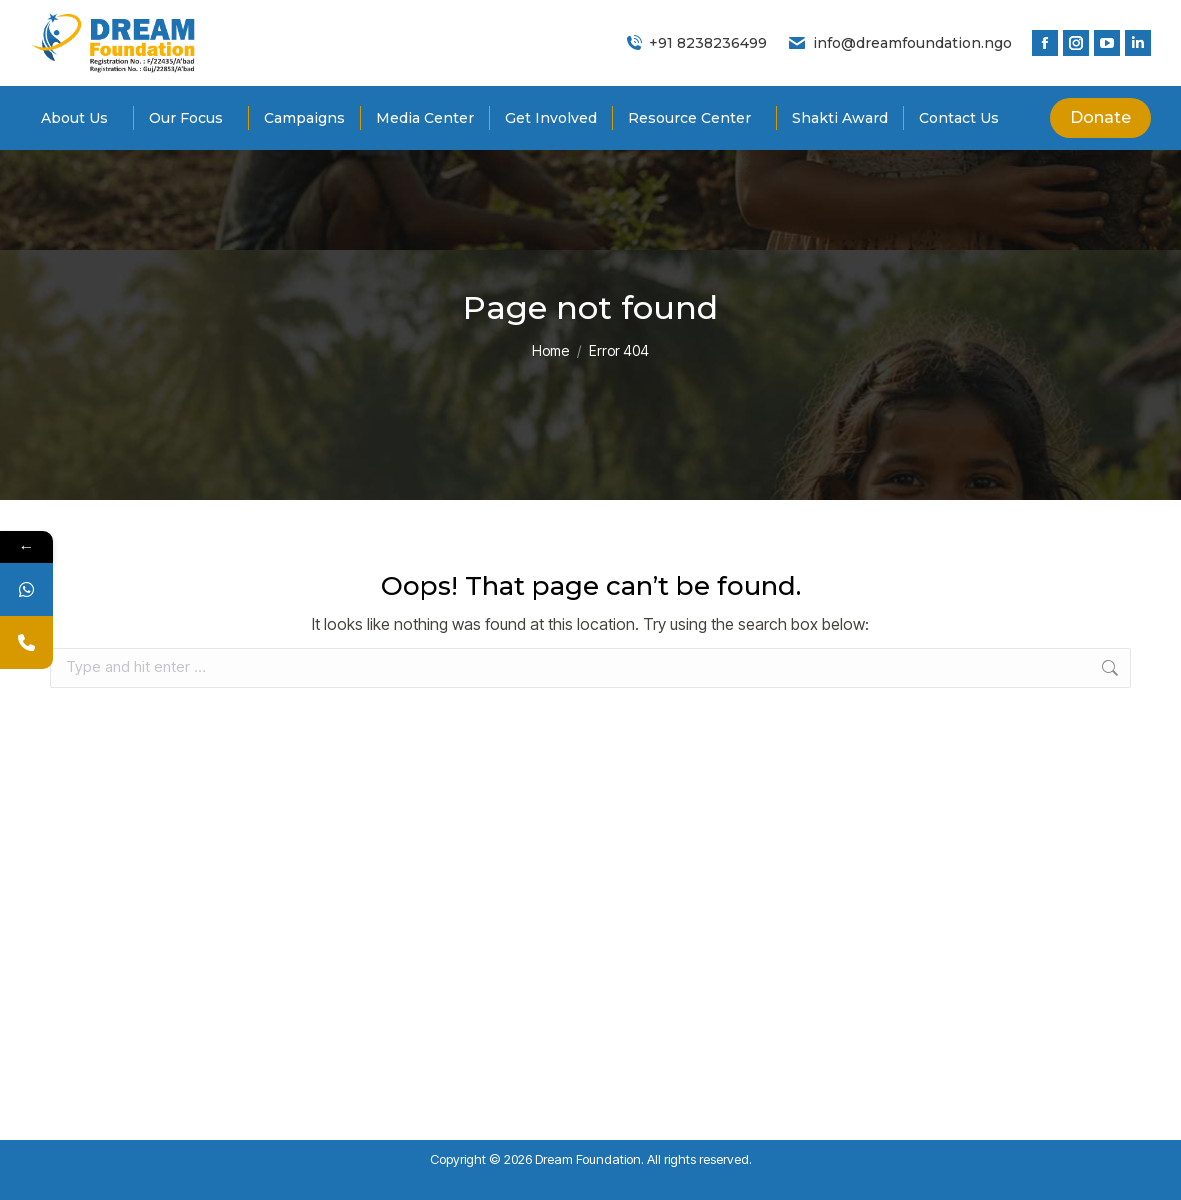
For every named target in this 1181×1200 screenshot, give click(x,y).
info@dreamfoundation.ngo (899, 43)
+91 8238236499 (696, 43)
